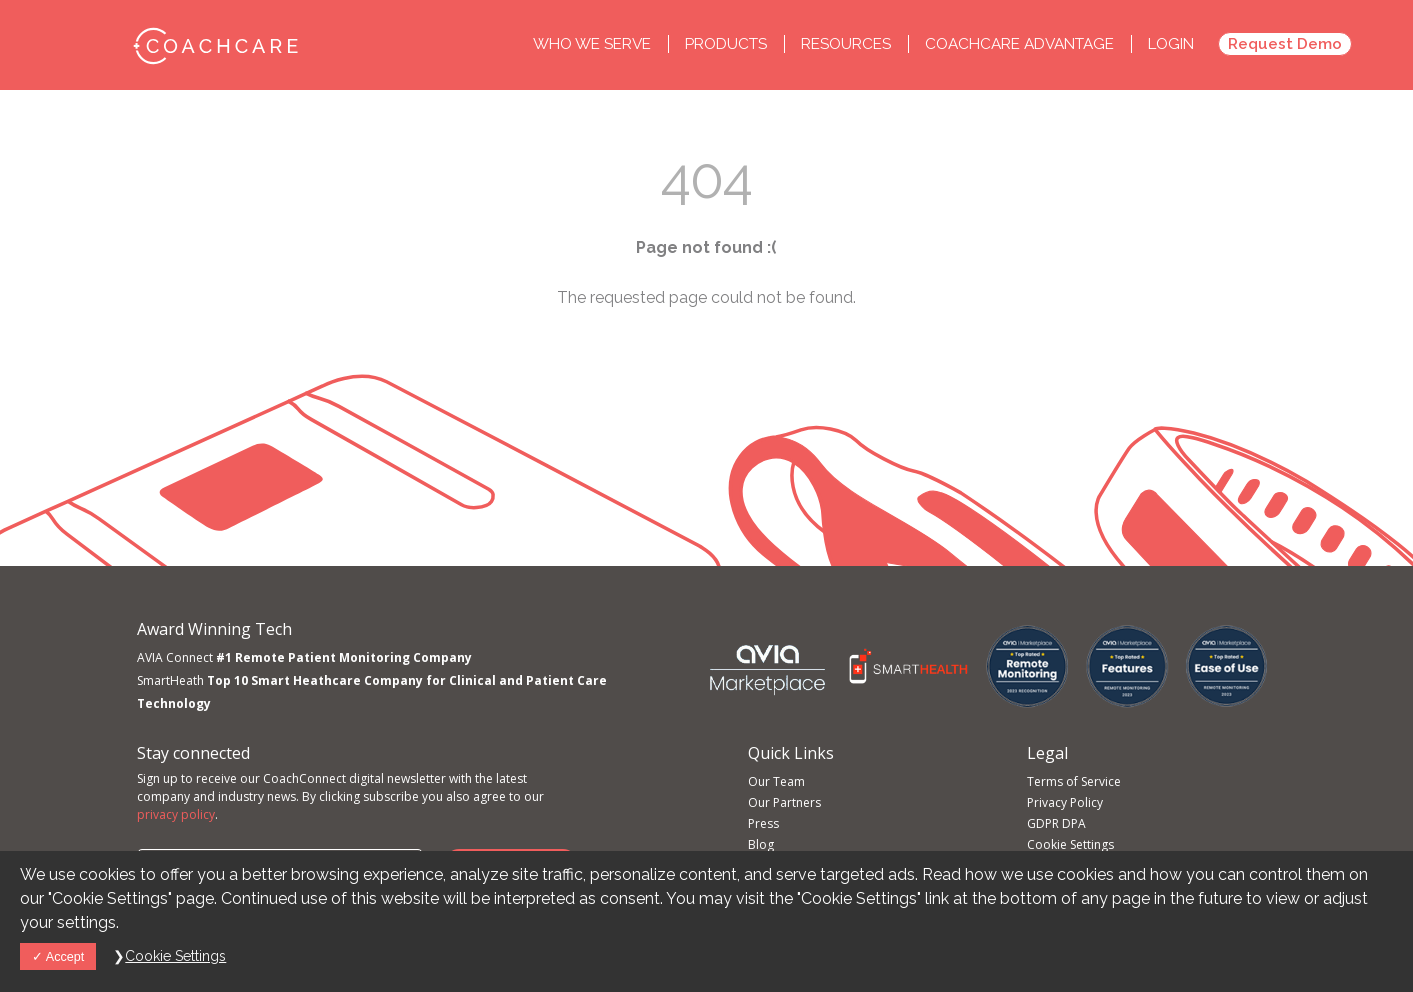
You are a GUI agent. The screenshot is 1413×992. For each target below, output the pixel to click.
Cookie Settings (1070, 844)
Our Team (776, 781)
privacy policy (176, 814)
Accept (58, 957)
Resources (848, 44)
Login (1171, 44)
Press (763, 823)
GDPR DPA (1056, 823)
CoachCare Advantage (1019, 44)
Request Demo (1285, 44)
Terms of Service (1074, 781)
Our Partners (784, 802)
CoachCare (214, 45)
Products (728, 44)
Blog (761, 844)
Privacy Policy (1065, 802)
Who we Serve (594, 44)
